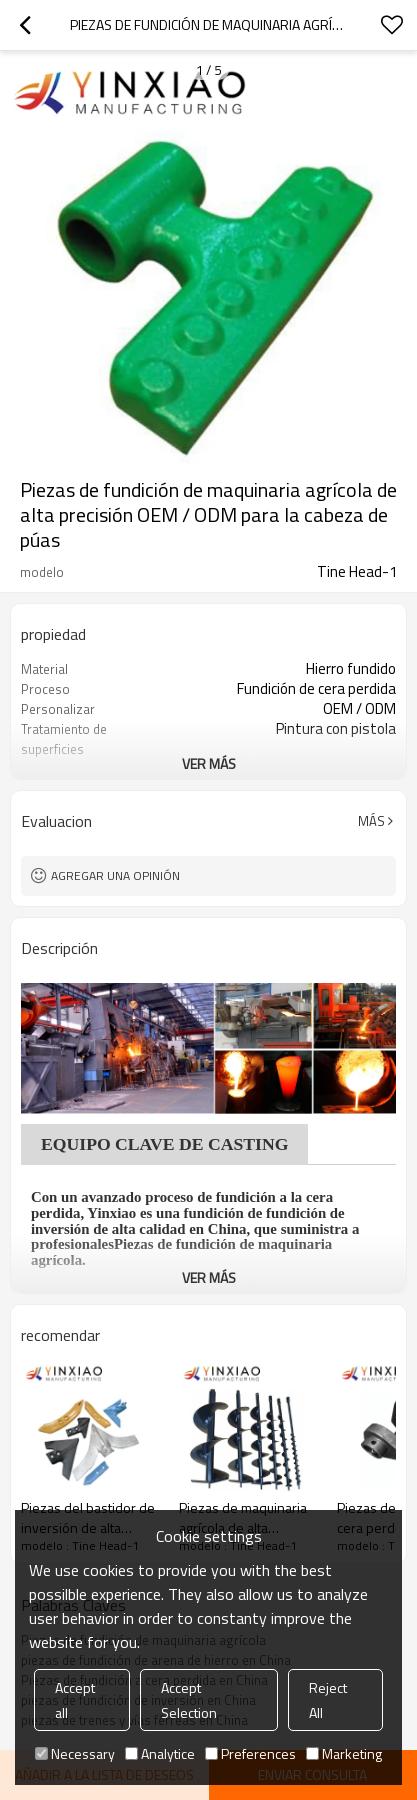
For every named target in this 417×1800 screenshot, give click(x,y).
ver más (209, 763)
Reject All (328, 1700)
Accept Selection (189, 1700)
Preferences (250, 1753)
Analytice (160, 1753)
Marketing (344, 1753)
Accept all (75, 1700)
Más (371, 821)
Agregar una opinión (115, 875)
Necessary (75, 1753)
